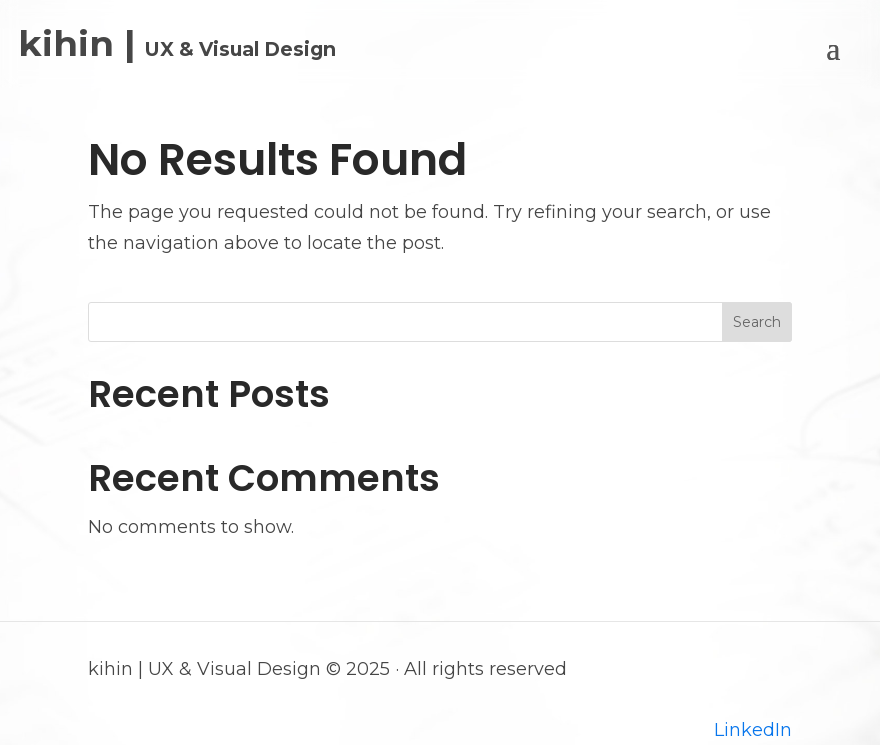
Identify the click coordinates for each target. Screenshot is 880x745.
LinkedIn (753, 730)
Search (757, 322)
